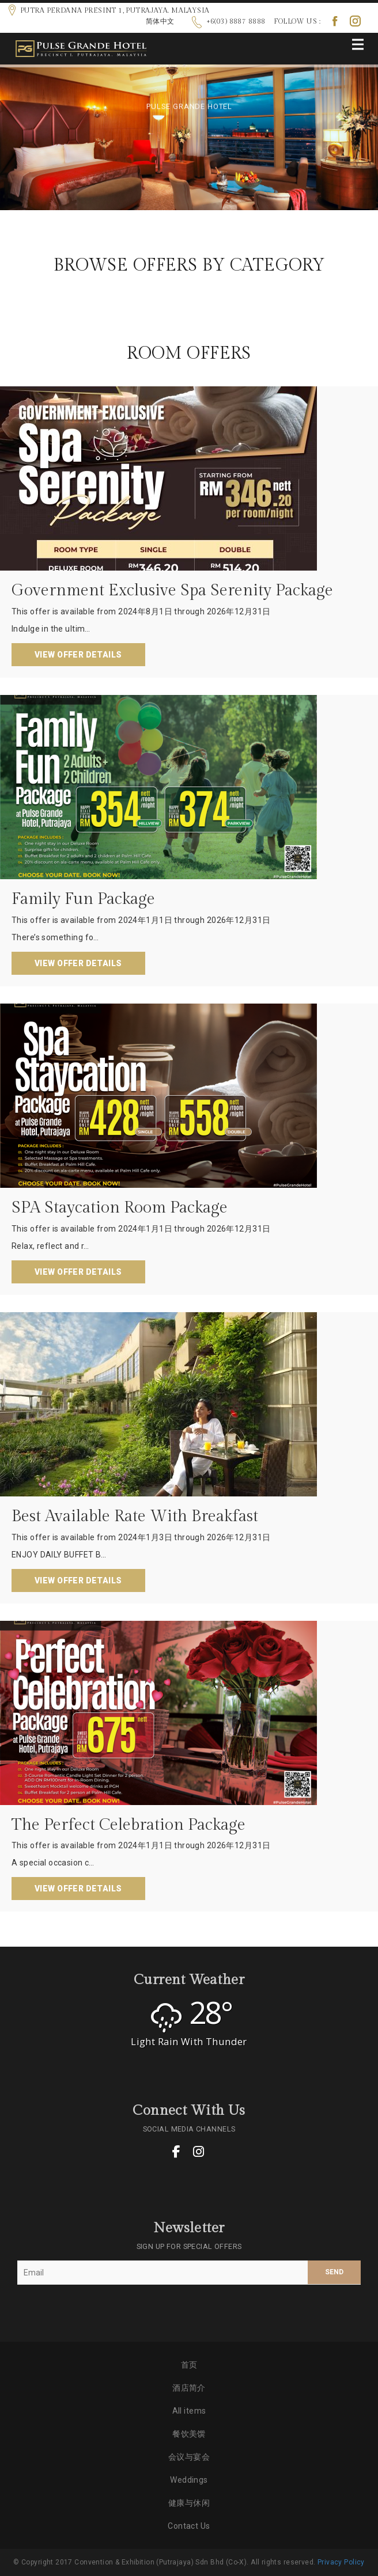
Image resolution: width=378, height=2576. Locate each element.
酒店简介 (189, 2387)
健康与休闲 (189, 2502)
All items (189, 2410)
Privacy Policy (341, 2562)
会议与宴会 (189, 2456)
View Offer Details (78, 654)
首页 (189, 2364)
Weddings (188, 2479)
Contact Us (189, 2526)
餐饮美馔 (189, 2433)
